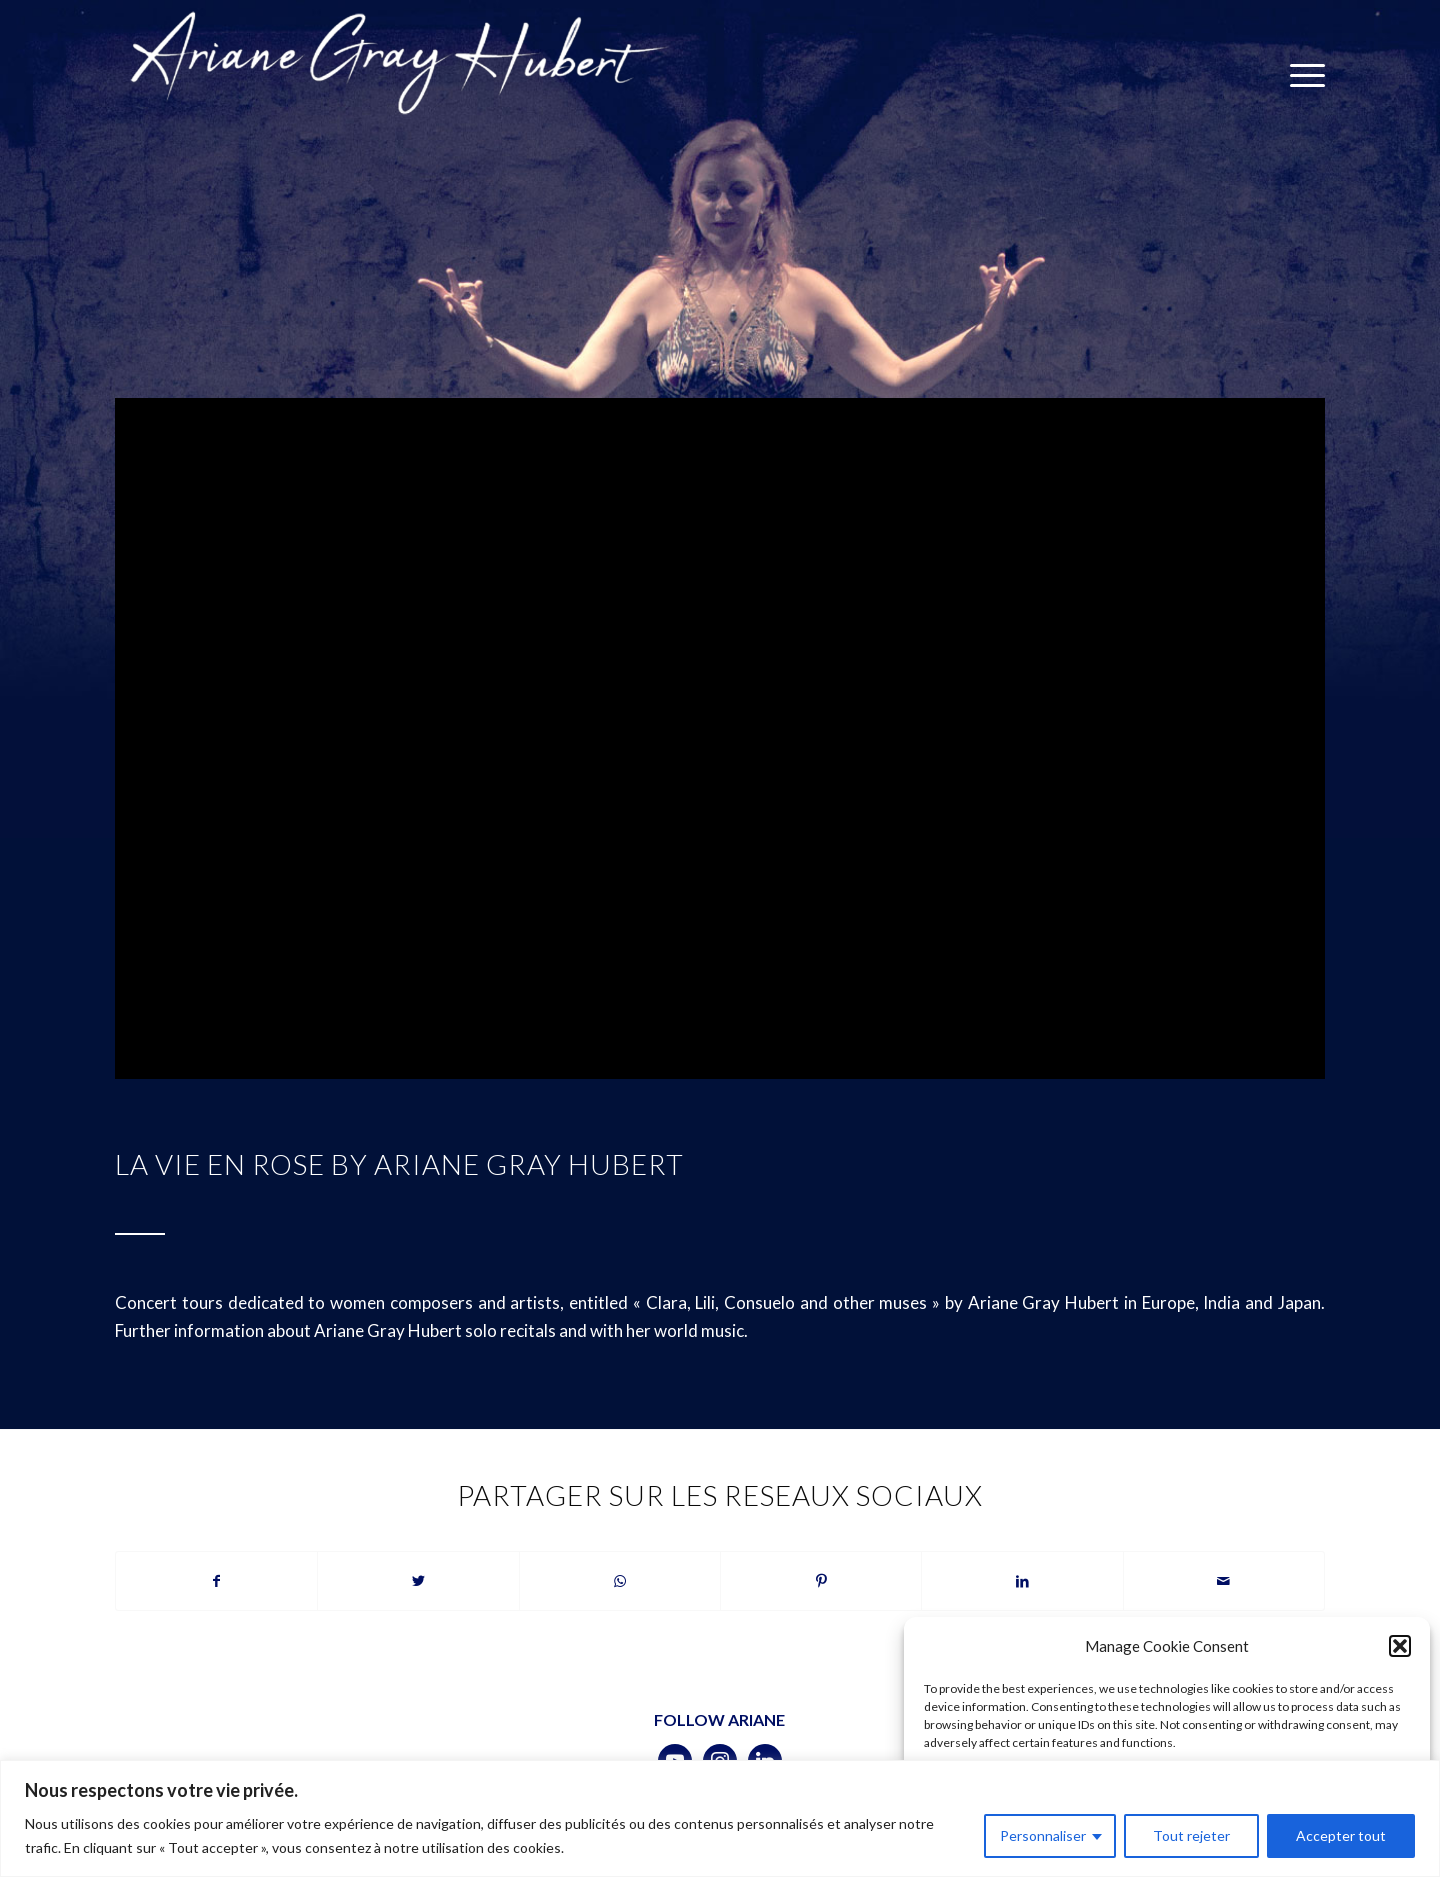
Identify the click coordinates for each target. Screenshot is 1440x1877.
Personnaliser (1043, 1835)
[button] (1400, 1646)
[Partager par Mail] (1224, 1581)
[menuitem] (1301, 75)
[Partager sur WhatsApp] (620, 1581)
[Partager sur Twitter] (418, 1581)
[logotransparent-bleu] (397, 75)
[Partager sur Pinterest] (821, 1581)
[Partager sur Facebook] (216, 1581)
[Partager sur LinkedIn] (1022, 1581)
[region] (720, 1818)
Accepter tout (1341, 1835)
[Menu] (1301, 75)
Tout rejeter (1191, 1835)
